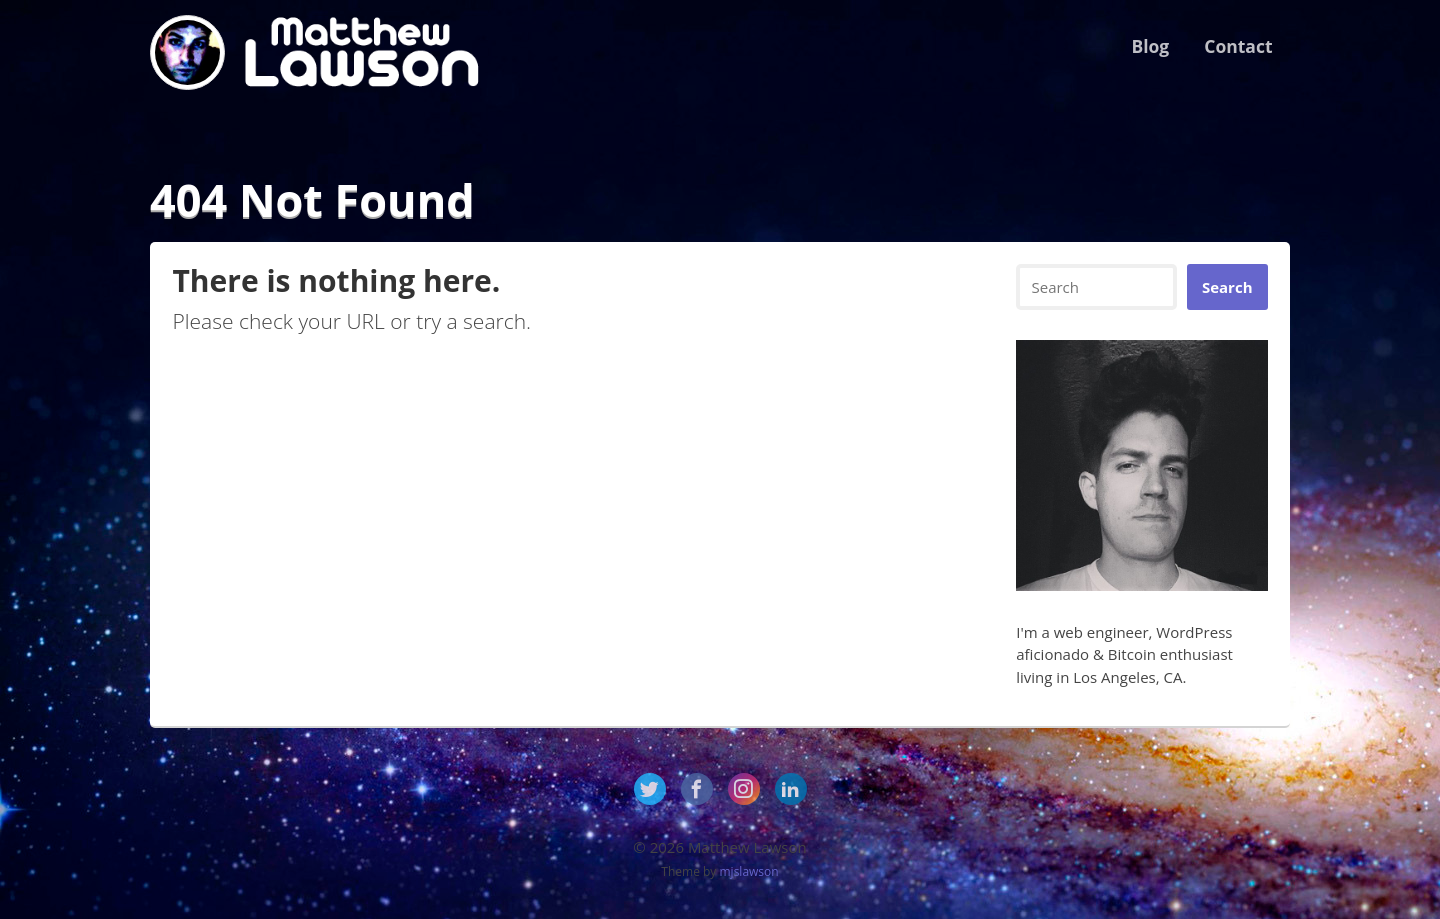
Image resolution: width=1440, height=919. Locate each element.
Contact (1238, 46)
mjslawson (749, 871)
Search (1227, 287)
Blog (1150, 46)
